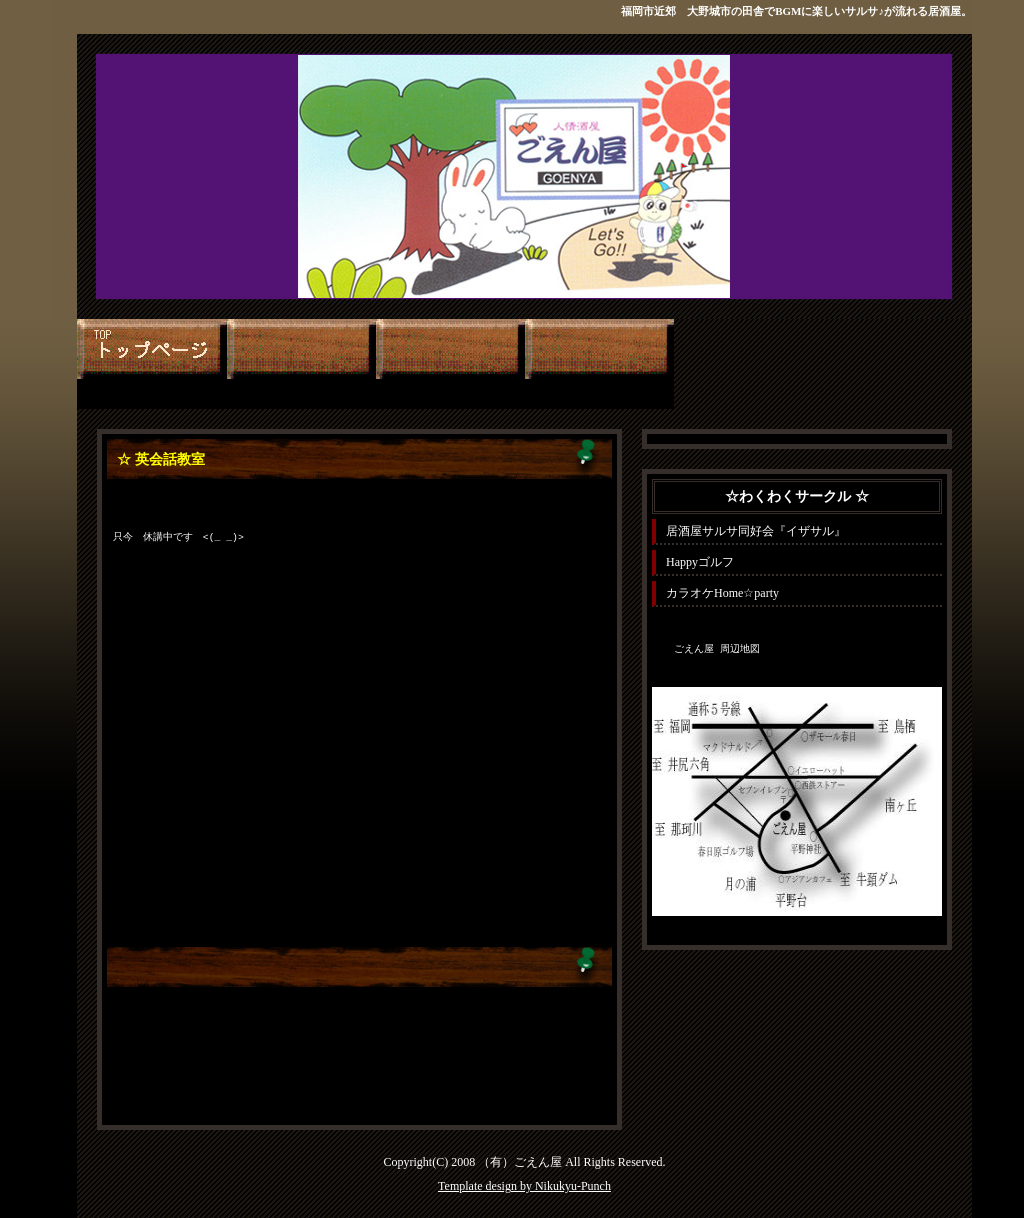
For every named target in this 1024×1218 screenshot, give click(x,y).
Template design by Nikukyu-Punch (524, 1186)
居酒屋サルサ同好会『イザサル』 (756, 531)
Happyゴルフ (700, 562)
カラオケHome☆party (722, 593)
